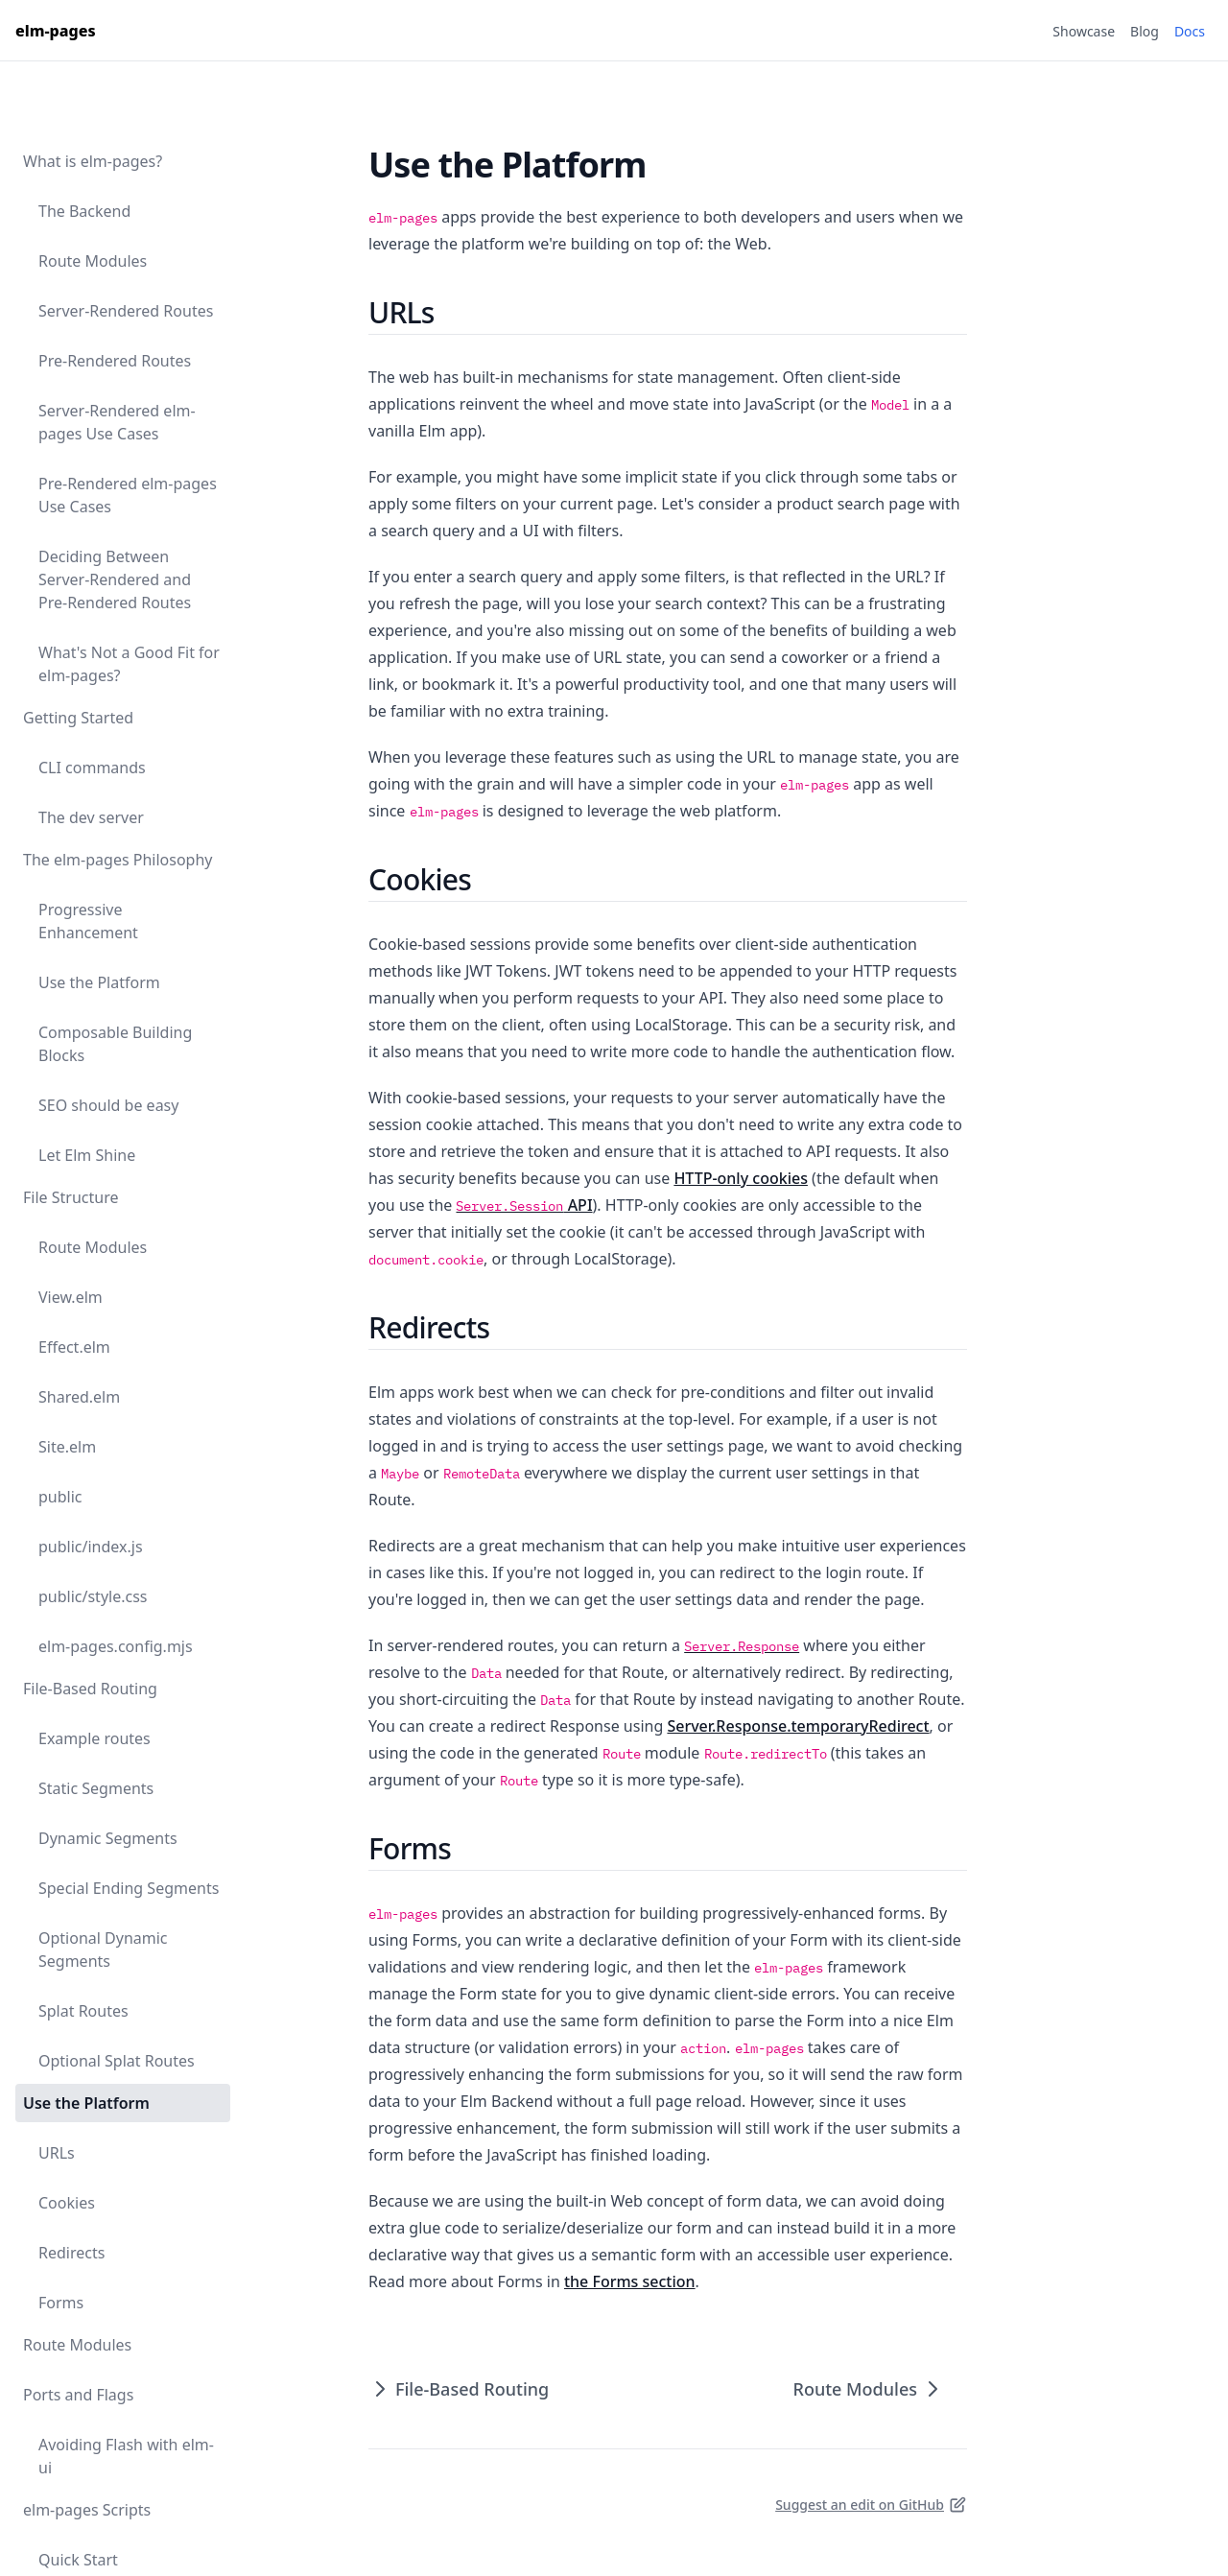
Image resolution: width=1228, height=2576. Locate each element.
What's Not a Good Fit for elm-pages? (129, 664)
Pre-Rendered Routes (114, 360)
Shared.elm (79, 1396)
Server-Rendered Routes (125, 310)
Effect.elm (74, 1347)
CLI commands (92, 767)
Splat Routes (83, 2010)
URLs (56, 2152)
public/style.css (93, 1596)
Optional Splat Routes (116, 2060)
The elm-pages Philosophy (117, 859)
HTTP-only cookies (740, 1178)
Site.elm (67, 1446)
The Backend (84, 211)
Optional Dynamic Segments (103, 1949)
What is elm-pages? (92, 161)
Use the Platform (99, 982)
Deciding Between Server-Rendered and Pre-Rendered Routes (114, 579)
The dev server (91, 817)
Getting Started (78, 717)
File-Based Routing (90, 1688)
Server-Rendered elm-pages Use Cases (117, 422)
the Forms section (630, 2281)
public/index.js (90, 1546)
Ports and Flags (78, 2394)
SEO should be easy (108, 1105)
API (524, 1205)
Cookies (66, 2202)
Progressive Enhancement (88, 921)
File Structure (70, 1197)
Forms (60, 2302)
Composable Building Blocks (115, 1044)
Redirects (71, 2252)
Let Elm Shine (86, 1155)
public (60, 1496)
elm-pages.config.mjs (115, 1646)
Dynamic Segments (107, 1838)
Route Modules (92, 261)
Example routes (94, 1738)
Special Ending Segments (128, 1888)
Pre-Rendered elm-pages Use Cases (127, 495)
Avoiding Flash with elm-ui (126, 2456)
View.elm (70, 1297)
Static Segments (96, 1788)
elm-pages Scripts (87, 2509)
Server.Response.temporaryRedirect (798, 1726)
